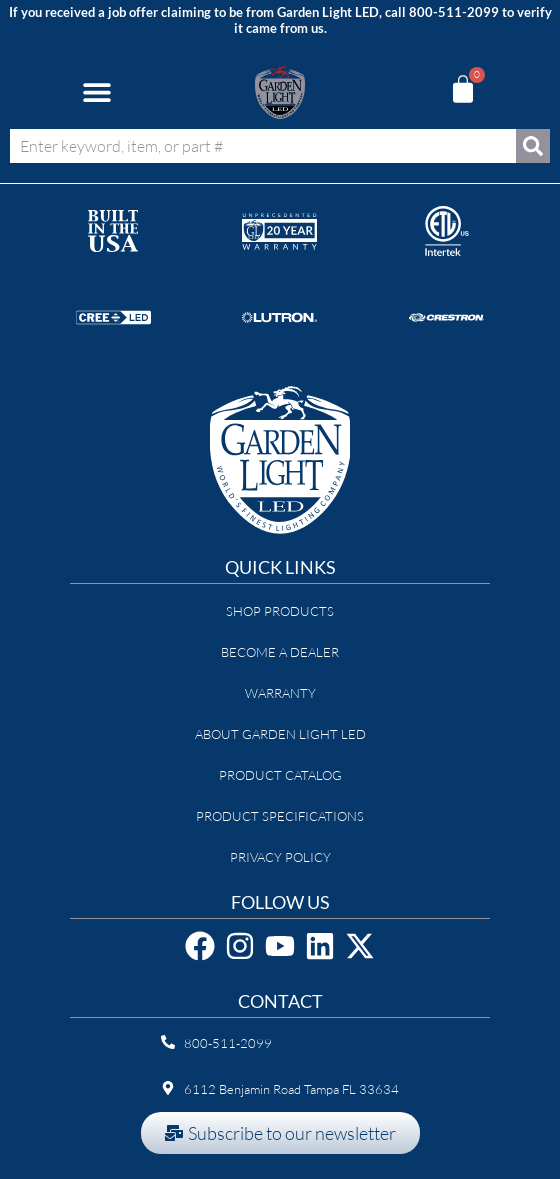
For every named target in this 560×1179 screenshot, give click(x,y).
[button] (96, 92)
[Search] (533, 146)
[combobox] (263, 146)
